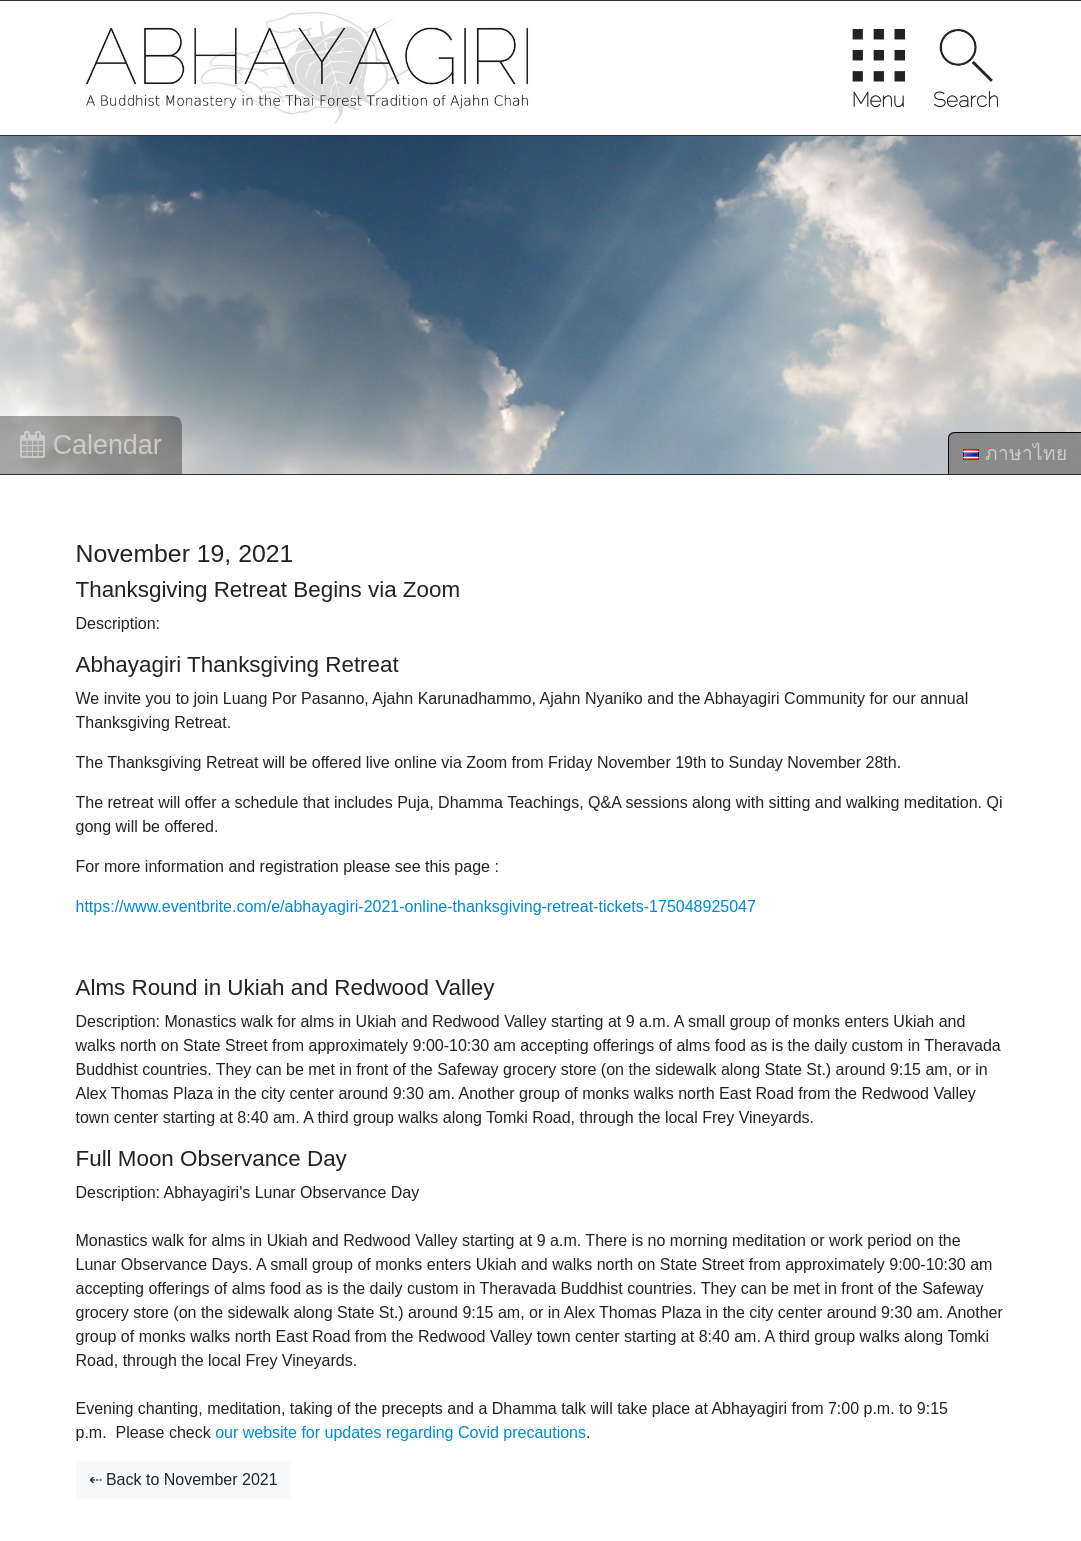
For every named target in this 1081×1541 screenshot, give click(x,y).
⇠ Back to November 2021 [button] (183, 1479)
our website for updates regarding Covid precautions (400, 1432)
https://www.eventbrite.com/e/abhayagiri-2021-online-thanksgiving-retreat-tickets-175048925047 (416, 906)
